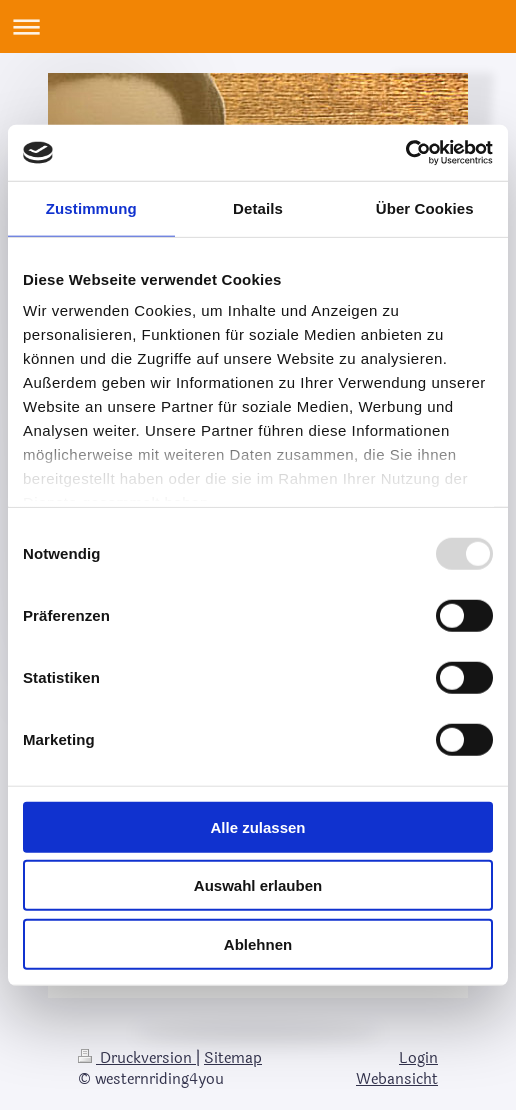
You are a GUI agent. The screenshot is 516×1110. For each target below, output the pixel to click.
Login (418, 1058)
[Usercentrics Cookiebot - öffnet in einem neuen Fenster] (405, 153)
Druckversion (137, 1058)
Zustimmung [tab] (91, 207)
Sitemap (233, 1058)
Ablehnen (258, 943)
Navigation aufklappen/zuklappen (258, 26)
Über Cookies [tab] (425, 207)
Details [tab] (258, 207)
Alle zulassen (257, 826)
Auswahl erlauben (258, 885)
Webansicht (397, 1079)
